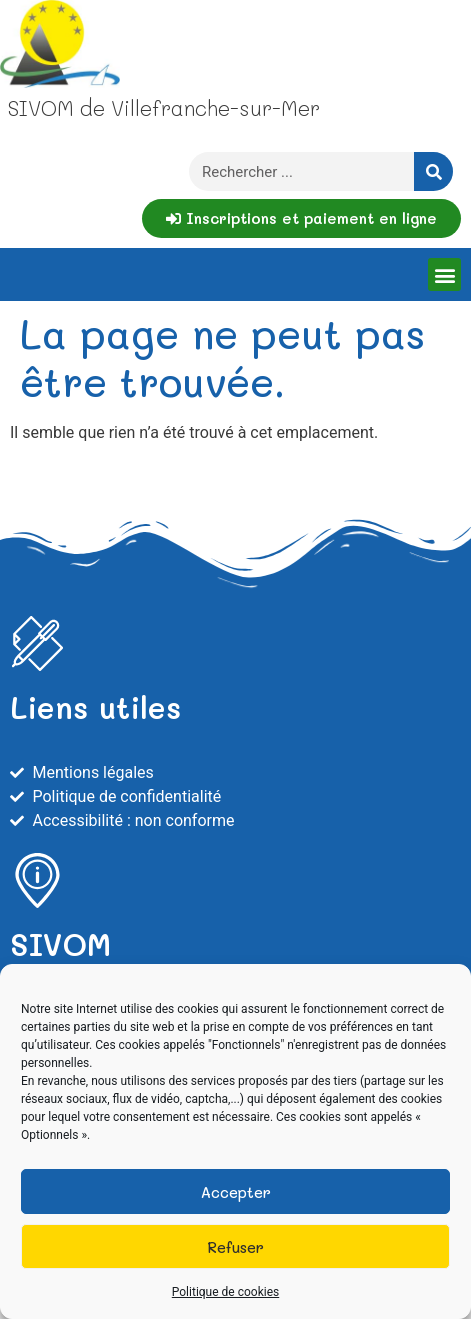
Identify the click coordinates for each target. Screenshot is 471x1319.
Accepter (236, 1192)
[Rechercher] (433, 171)
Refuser (235, 1247)
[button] (444, 274)
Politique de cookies (225, 1292)
